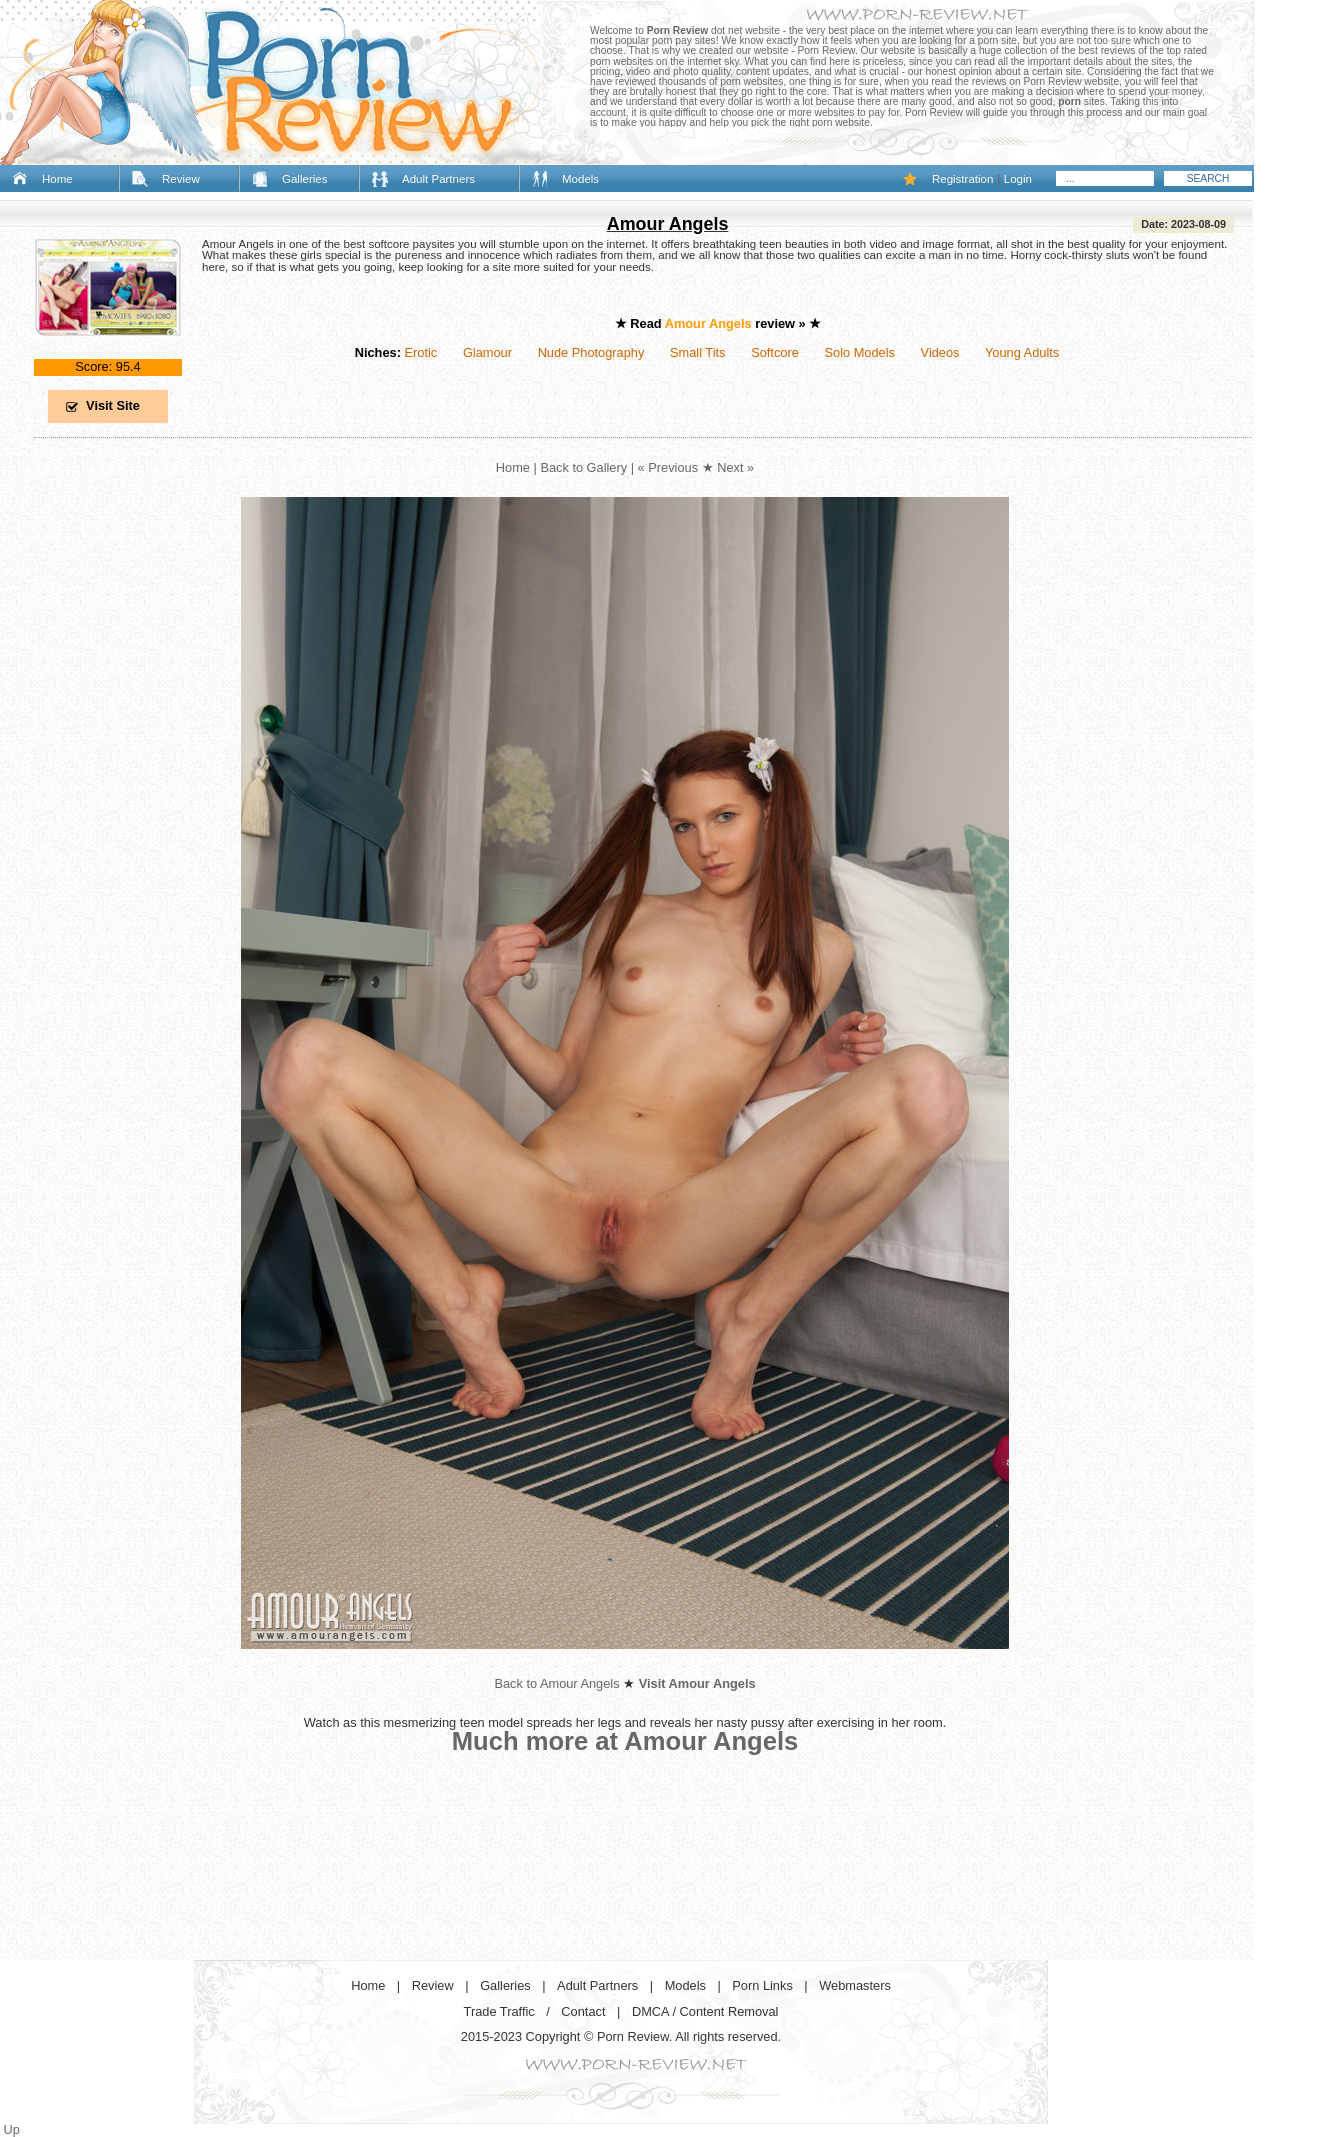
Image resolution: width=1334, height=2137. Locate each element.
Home (57, 179)
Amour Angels (668, 224)
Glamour (487, 352)
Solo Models (860, 352)
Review (181, 179)
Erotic (420, 352)
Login (1018, 179)
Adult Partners (438, 179)
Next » (735, 467)
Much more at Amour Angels (625, 1741)
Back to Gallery (583, 467)
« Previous (668, 467)
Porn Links (762, 1985)
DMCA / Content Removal (705, 2011)
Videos (940, 352)
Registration (962, 179)
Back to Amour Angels (556, 1683)
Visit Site (113, 405)
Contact (583, 2011)
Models (580, 179)
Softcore (775, 352)
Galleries (304, 179)
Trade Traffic (499, 2011)
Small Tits (697, 352)
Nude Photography (591, 352)
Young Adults (1022, 352)
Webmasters (855, 1985)
